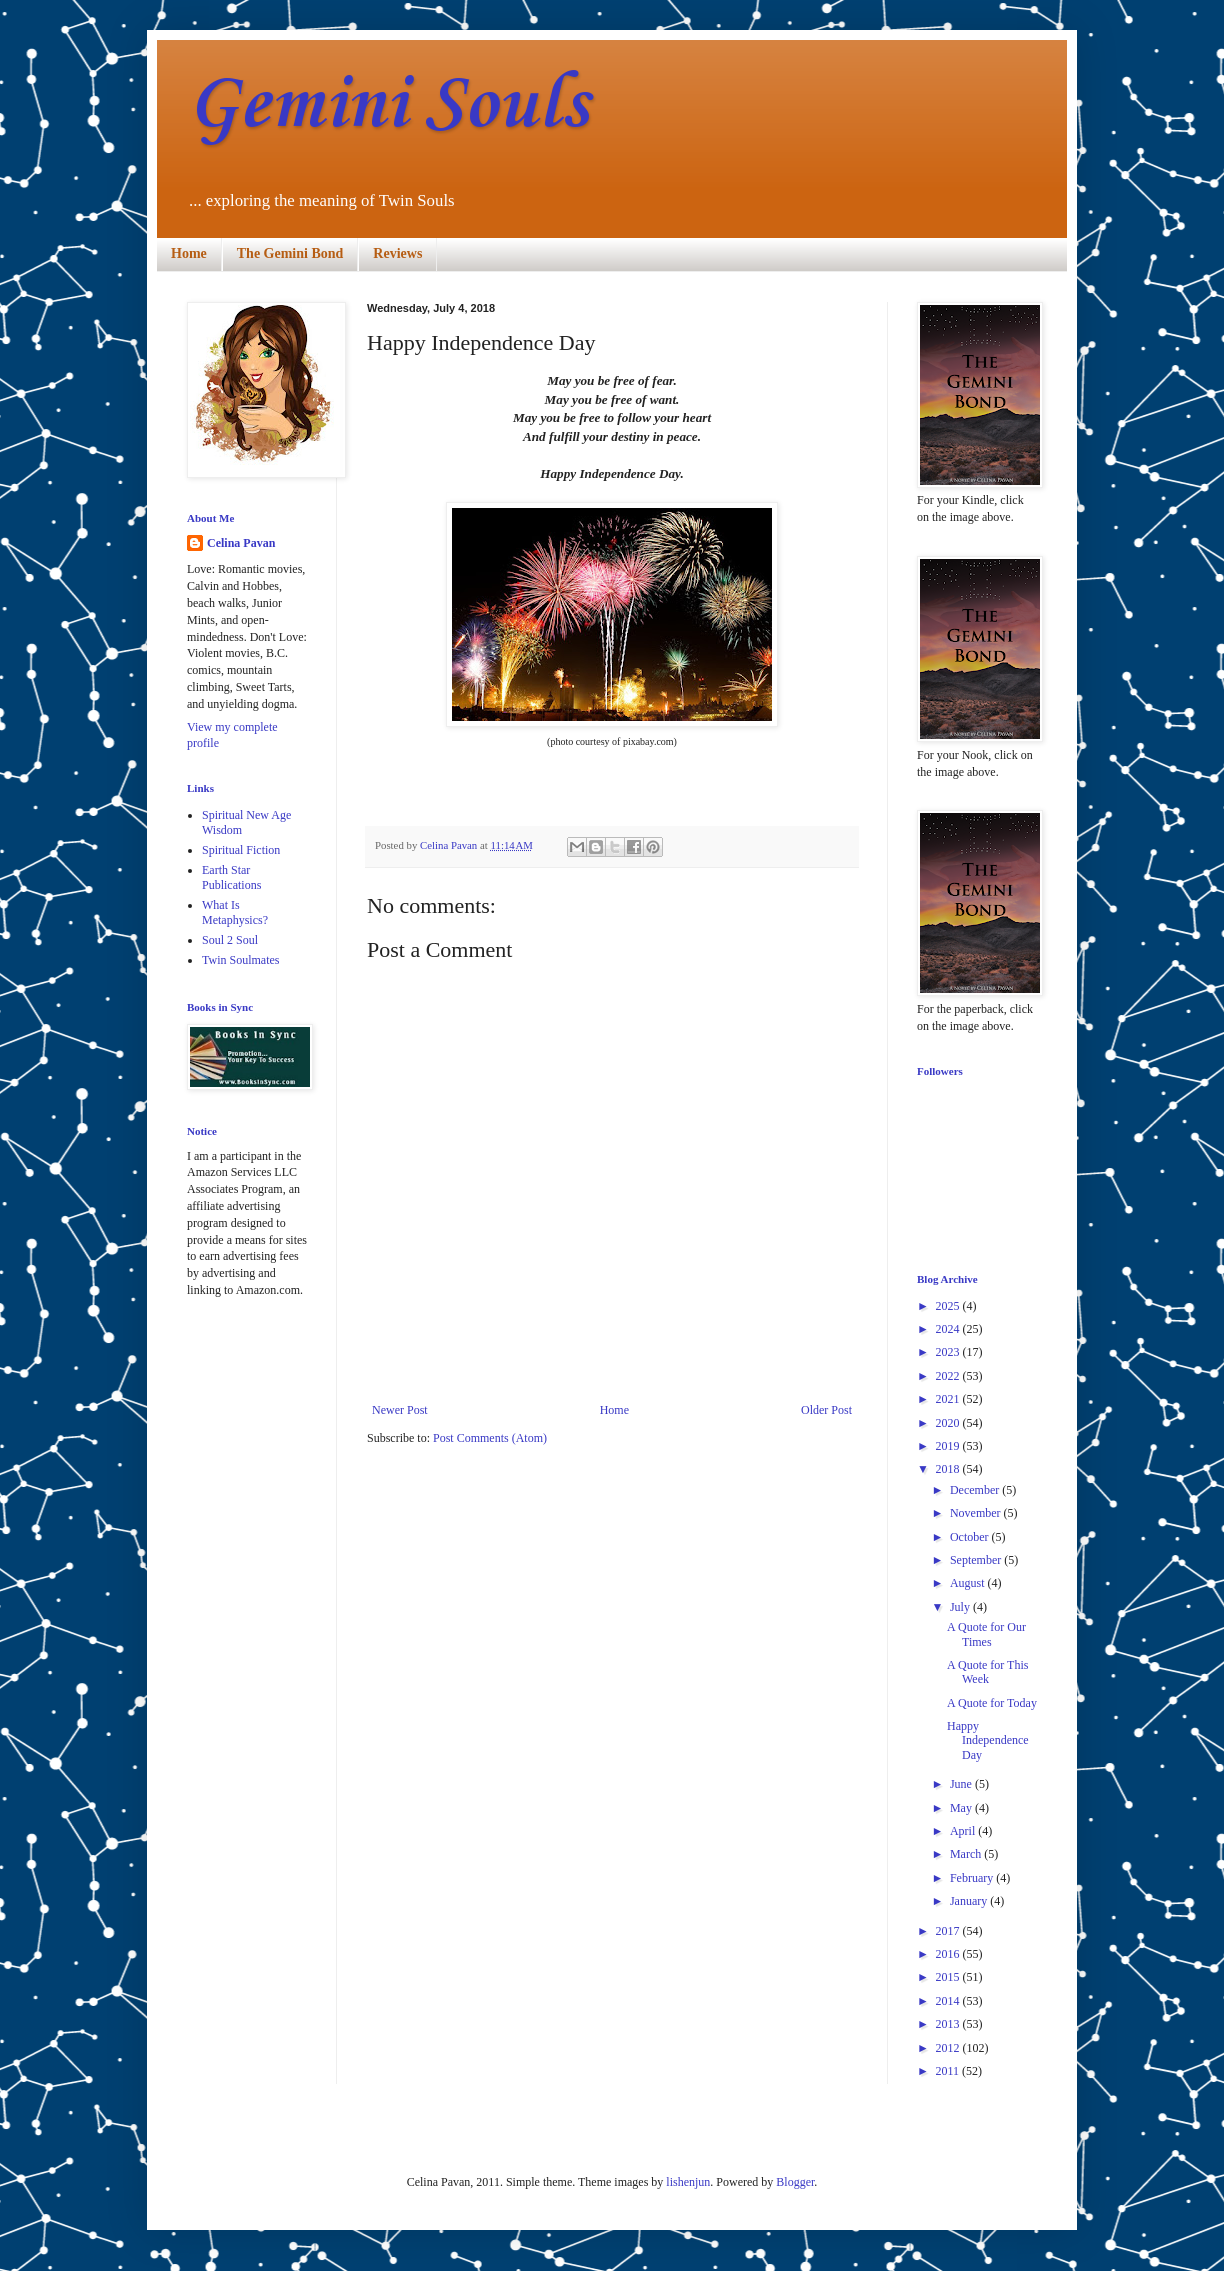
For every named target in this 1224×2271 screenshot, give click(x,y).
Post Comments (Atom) (490, 1438)
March (967, 1854)
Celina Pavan (241, 543)
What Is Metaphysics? (235, 912)
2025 (949, 1306)
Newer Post (400, 1410)
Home (189, 253)
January (970, 1901)
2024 (949, 1329)
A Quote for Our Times (986, 1634)
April (964, 1831)
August (969, 1583)
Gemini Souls (387, 105)
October (971, 1537)
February (973, 1878)
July (961, 1607)
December (976, 1490)
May (962, 1808)
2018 (949, 1469)
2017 (949, 1931)
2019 (949, 1446)
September (977, 1560)
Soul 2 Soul (230, 940)
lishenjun (688, 2182)
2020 (949, 1423)
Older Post (826, 1410)
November (977, 1513)
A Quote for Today (992, 1703)
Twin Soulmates (241, 960)
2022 (949, 1376)
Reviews (397, 253)
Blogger (795, 2182)
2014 (949, 2001)
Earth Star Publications (231, 877)
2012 (949, 2048)
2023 (949, 1352)
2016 (949, 1954)
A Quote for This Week (987, 1672)
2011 (949, 2071)
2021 (949, 1399)
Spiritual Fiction (241, 850)
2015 (949, 1977)
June (962, 1784)
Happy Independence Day (988, 1740)
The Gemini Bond (290, 253)
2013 (949, 2024)
